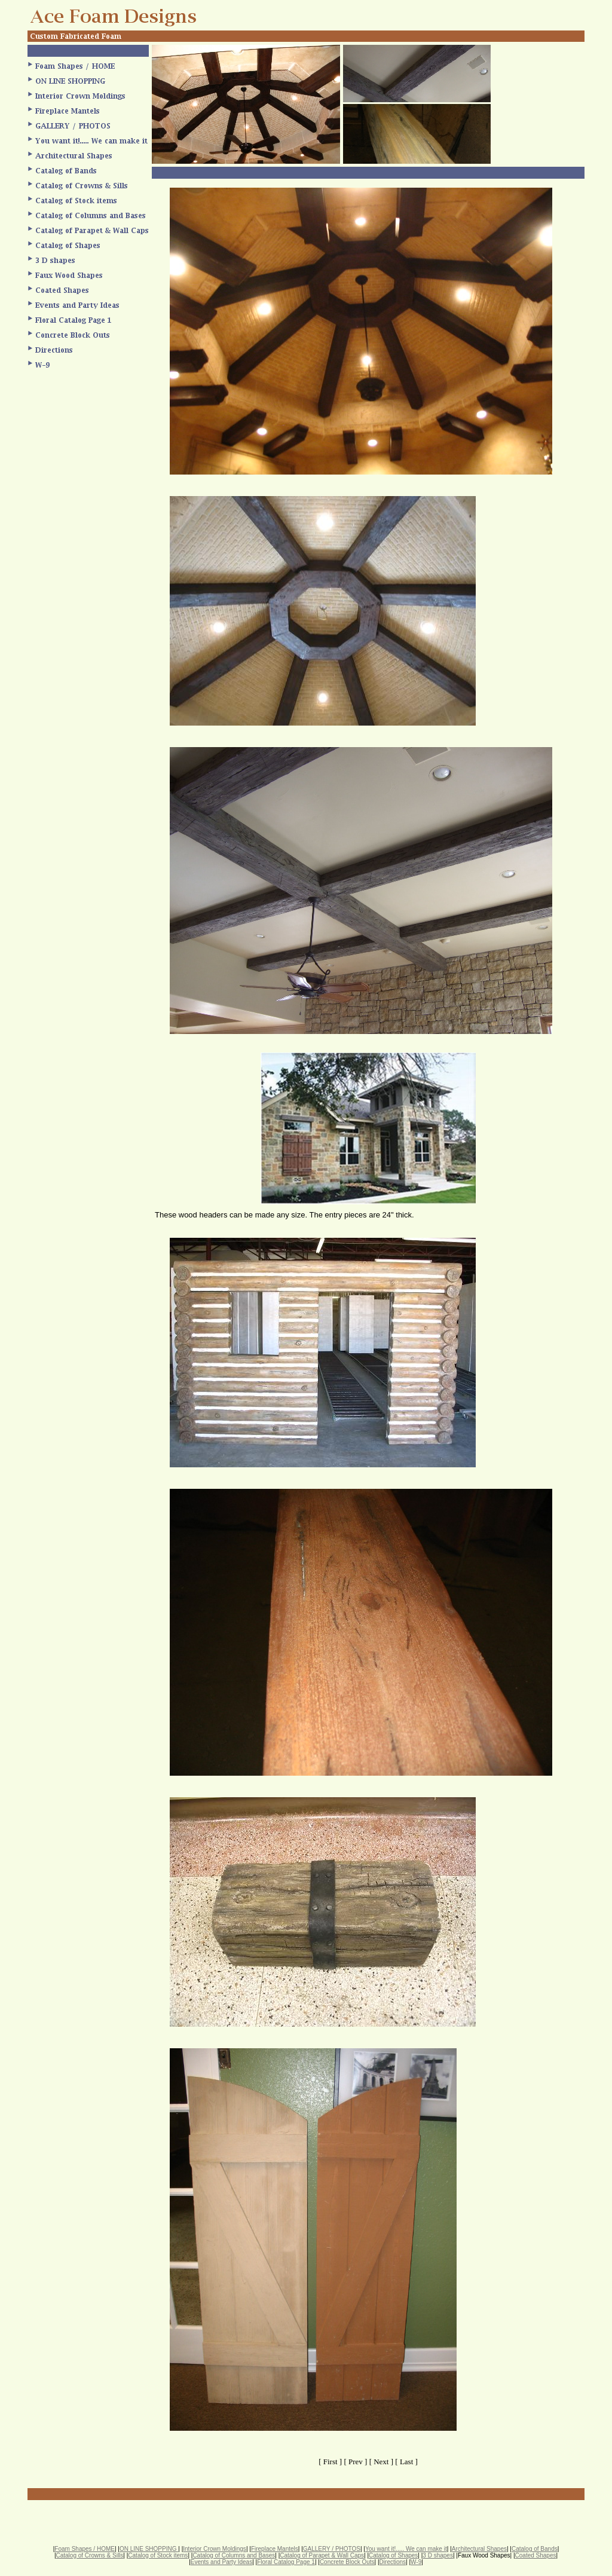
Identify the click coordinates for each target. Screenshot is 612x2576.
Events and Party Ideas (221, 2562)
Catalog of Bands (535, 2549)
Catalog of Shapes (393, 2555)
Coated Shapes (535, 2555)
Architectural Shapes (479, 2549)
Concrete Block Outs (347, 2562)
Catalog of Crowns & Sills (90, 2555)
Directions (393, 2562)
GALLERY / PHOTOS (331, 2549)
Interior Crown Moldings (214, 2549)
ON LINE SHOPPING (149, 2549)
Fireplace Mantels (274, 2549)
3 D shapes (438, 2555)
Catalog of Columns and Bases (233, 2555)
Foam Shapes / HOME (84, 2549)
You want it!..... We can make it (406, 2549)
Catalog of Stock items (158, 2555)
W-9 (416, 2562)
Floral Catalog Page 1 (286, 2562)
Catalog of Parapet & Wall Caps (322, 2555)
